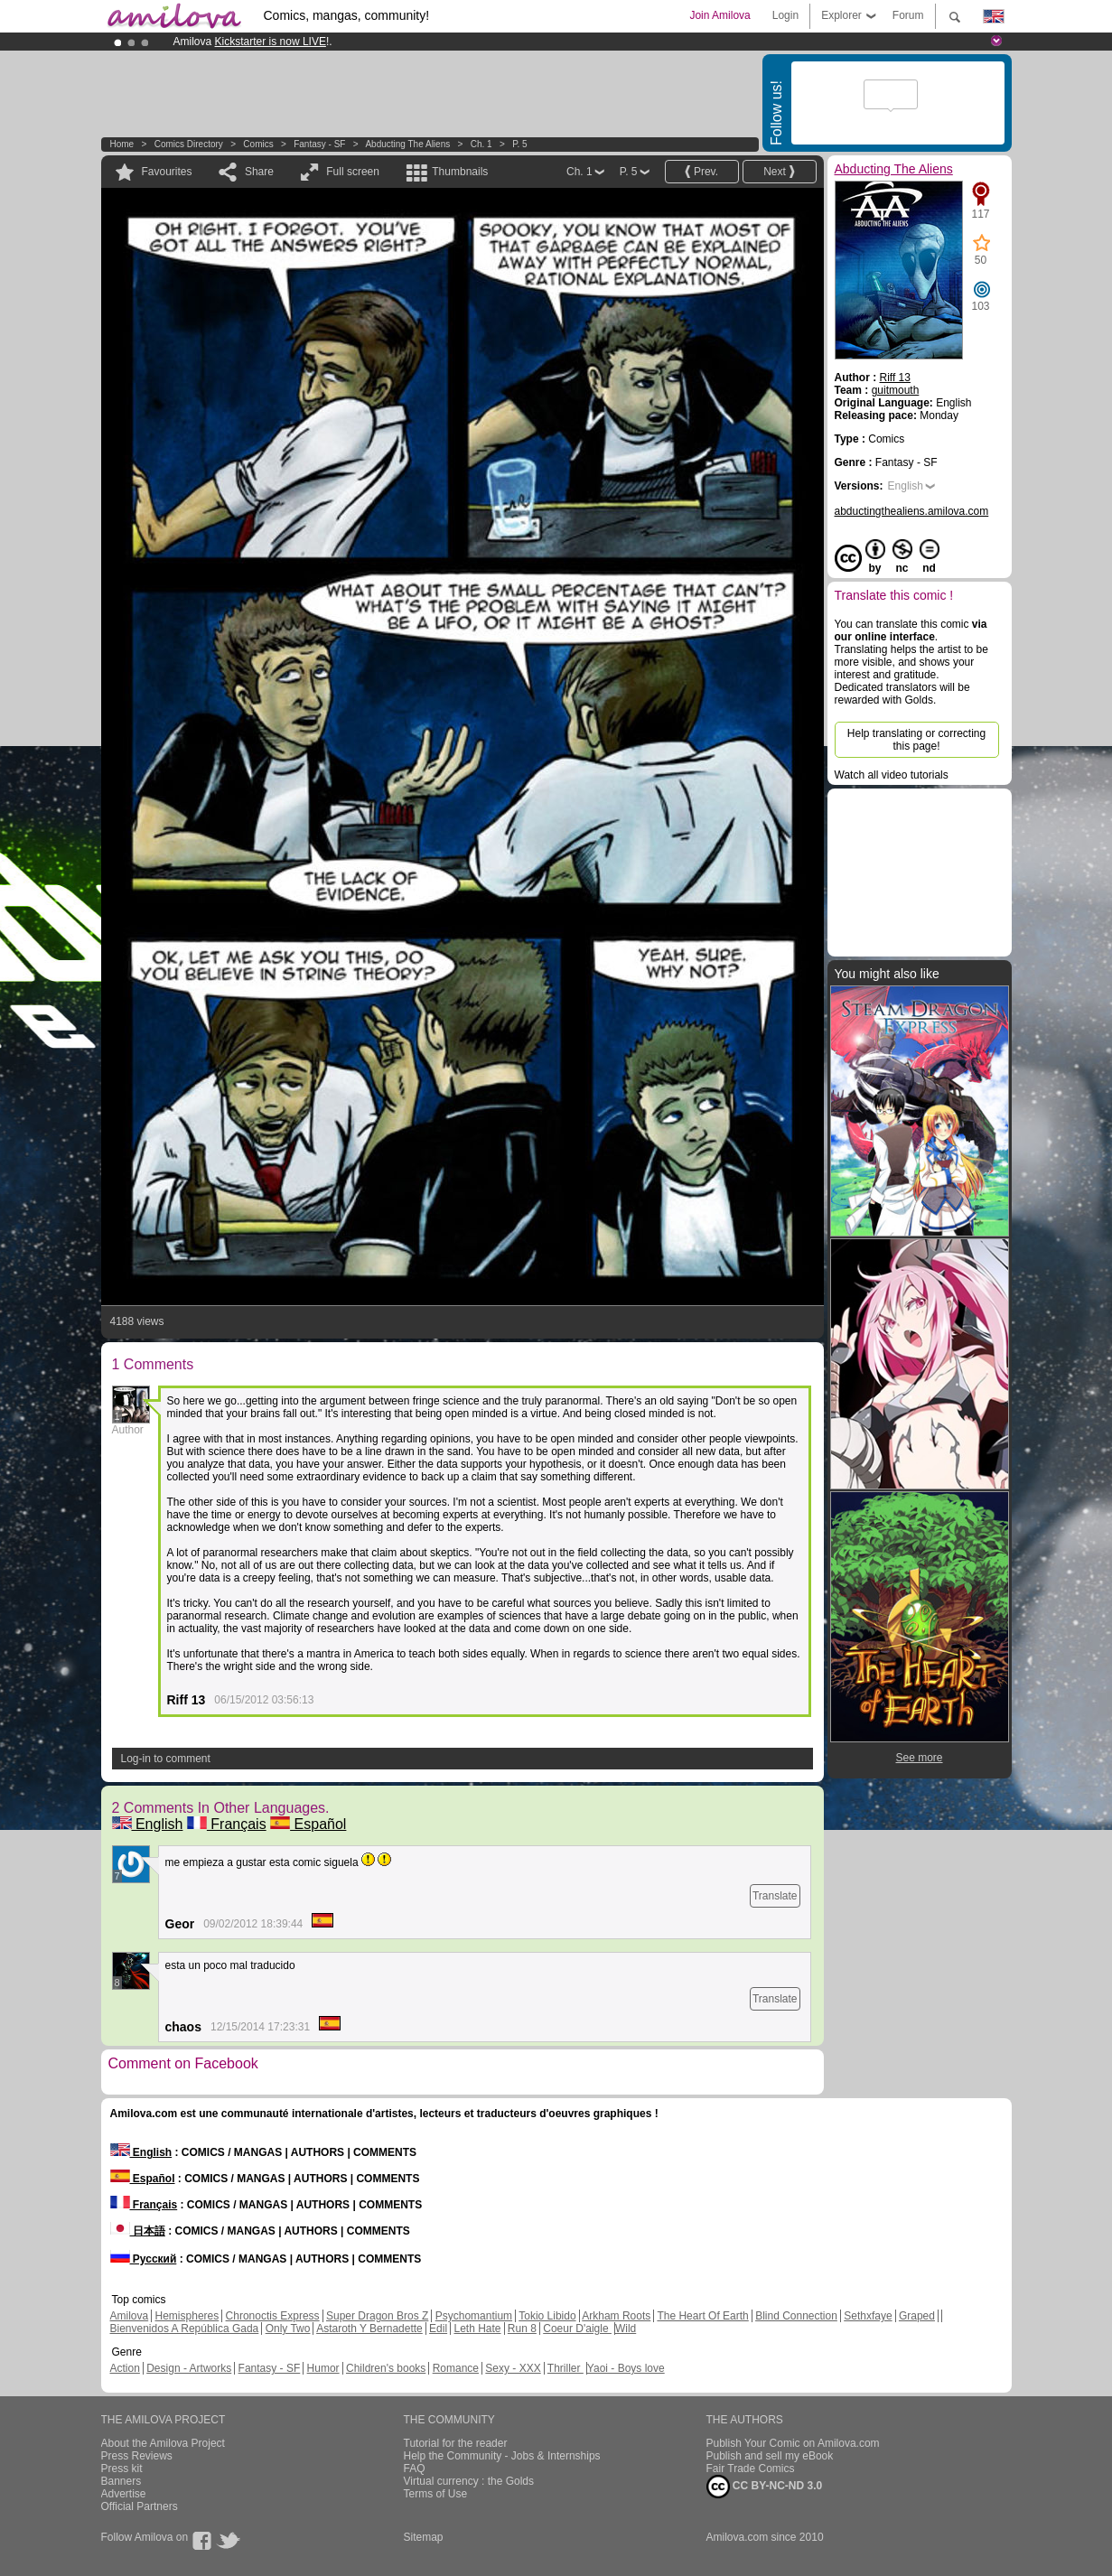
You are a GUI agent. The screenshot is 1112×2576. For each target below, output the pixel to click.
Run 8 (522, 2328)
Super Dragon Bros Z (377, 2316)
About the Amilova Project (163, 2443)
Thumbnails (460, 171)
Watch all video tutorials (891, 775)
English (147, 1824)
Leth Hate (476, 2328)
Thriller (565, 2368)
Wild (625, 2328)
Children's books (385, 2368)
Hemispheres (187, 2316)
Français (226, 1824)
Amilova (129, 2316)
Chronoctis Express (273, 2316)
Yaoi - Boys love (626, 2368)
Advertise (123, 2493)
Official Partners (139, 2506)
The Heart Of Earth (702, 2316)
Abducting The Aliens (407, 144)
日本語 (137, 2231)
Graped (917, 2316)
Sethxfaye (868, 2316)
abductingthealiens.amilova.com (912, 511)
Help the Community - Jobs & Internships (502, 2456)
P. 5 (520, 144)
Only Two (288, 2328)
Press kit (122, 2468)
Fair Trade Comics (750, 2468)
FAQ (414, 2468)
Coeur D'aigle (577, 2328)
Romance (456, 2368)
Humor (323, 2368)
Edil (438, 2328)
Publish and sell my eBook (770, 2456)
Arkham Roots (616, 2316)
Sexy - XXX (512, 2368)
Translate (775, 1896)
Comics (258, 144)
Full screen (352, 171)
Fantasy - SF (319, 144)
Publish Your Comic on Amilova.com (793, 2443)
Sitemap (424, 2537)
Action (125, 2368)
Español (308, 1824)
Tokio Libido (547, 2316)
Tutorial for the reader (456, 2443)
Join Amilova (719, 15)
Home (122, 144)
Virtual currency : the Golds (469, 2481)
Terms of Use (436, 2493)
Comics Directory (188, 144)
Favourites (167, 171)
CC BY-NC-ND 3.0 (764, 2486)
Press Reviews (137, 2456)
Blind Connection (796, 2316)
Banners (121, 2481)
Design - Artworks (188, 2368)
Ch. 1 (481, 144)
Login (785, 15)
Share (259, 171)
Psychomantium (473, 2316)
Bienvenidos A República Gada (184, 2328)
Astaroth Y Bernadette (369, 2328)
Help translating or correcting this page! (916, 739)
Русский (143, 2259)
